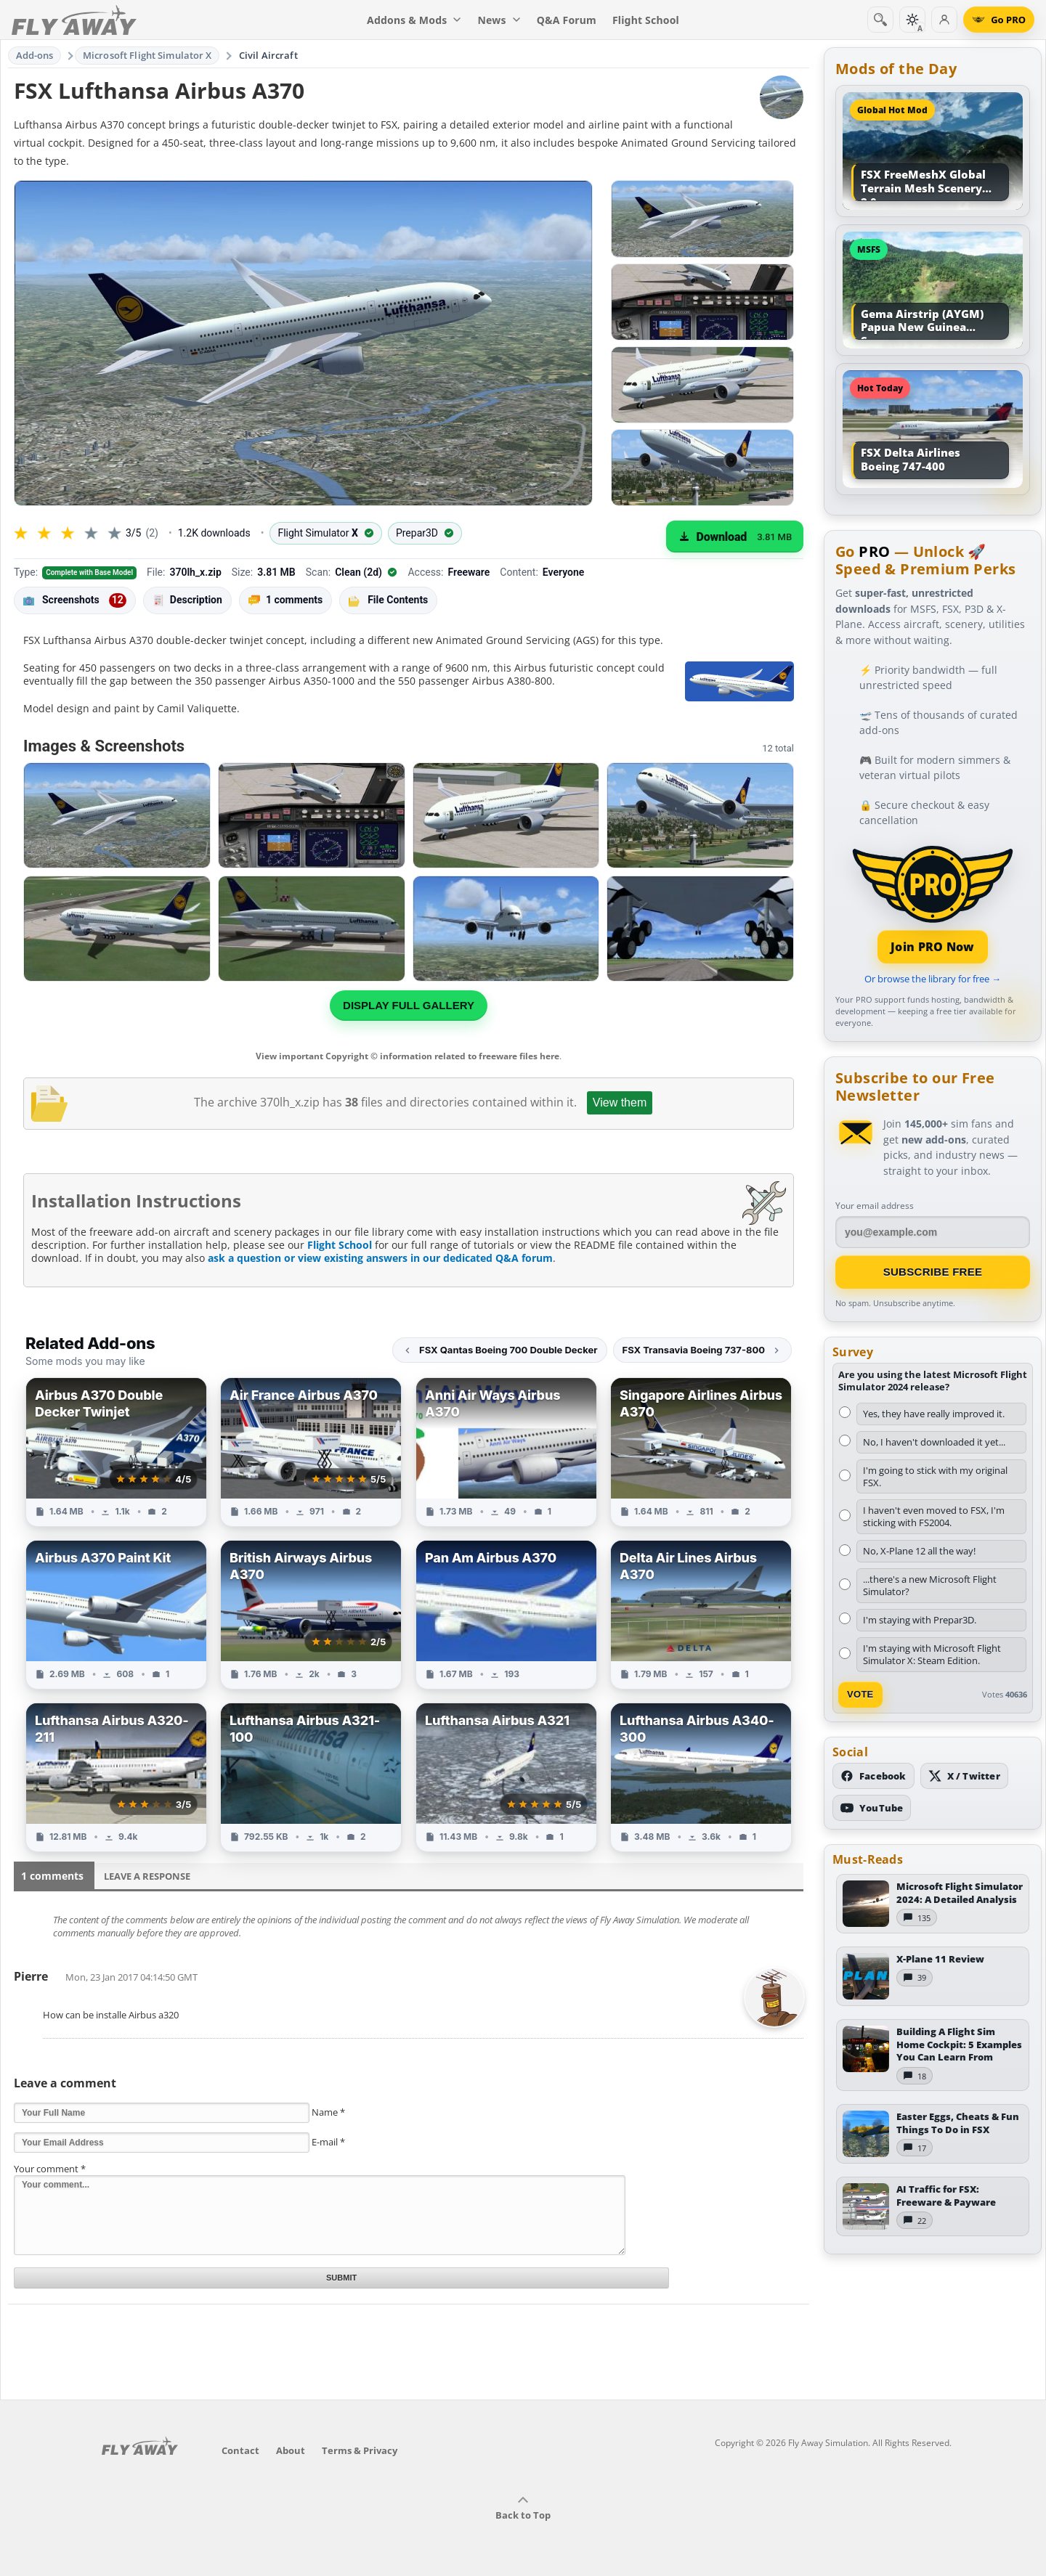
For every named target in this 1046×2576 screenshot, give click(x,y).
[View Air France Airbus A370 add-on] (311, 1452)
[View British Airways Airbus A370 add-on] (311, 1615)
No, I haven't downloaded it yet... (934, 1441)
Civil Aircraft (268, 55)
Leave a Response (147, 1876)
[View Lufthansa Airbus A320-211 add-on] (116, 1777)
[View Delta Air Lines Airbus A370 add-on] (701, 1615)
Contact (240, 2450)
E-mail (328, 2141)
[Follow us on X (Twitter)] (964, 1776)
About (290, 2450)
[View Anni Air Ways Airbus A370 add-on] (506, 1452)
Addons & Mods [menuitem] (414, 20)
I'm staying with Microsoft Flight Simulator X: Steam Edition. (932, 1654)
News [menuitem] (499, 20)
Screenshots (74, 600)
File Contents (388, 600)
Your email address (874, 1205)
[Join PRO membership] (932, 902)
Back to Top (523, 2508)
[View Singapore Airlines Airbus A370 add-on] (701, 1452)
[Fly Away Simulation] (74, 20)
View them (619, 1102)
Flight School (339, 1245)
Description (187, 600)
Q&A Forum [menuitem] (566, 20)
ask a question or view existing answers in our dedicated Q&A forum (380, 1258)
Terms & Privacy (359, 2450)
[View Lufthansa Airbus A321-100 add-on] (311, 1777)
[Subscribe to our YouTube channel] (871, 1808)
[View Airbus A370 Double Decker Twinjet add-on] (116, 1452)
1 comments (285, 600)
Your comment (50, 2168)
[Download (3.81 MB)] (734, 537)
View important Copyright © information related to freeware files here (407, 1056)
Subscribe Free (933, 1271)
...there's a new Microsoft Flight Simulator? (930, 1585)
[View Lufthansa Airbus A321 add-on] (506, 1777)
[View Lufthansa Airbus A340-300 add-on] (701, 1777)
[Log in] (944, 20)
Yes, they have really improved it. (934, 1413)
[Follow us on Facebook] (873, 1776)
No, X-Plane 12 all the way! (919, 1550)
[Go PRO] (998, 20)
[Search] (880, 20)
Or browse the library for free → (932, 978)
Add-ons (35, 55)
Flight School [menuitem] (645, 20)
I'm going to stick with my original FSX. (935, 1476)
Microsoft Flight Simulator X (147, 55)
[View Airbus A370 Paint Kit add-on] (116, 1615)
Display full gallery (408, 1005)
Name (328, 2112)
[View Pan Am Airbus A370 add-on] (506, 1615)
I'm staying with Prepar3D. (919, 1619)
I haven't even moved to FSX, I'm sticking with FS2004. (934, 1516)
